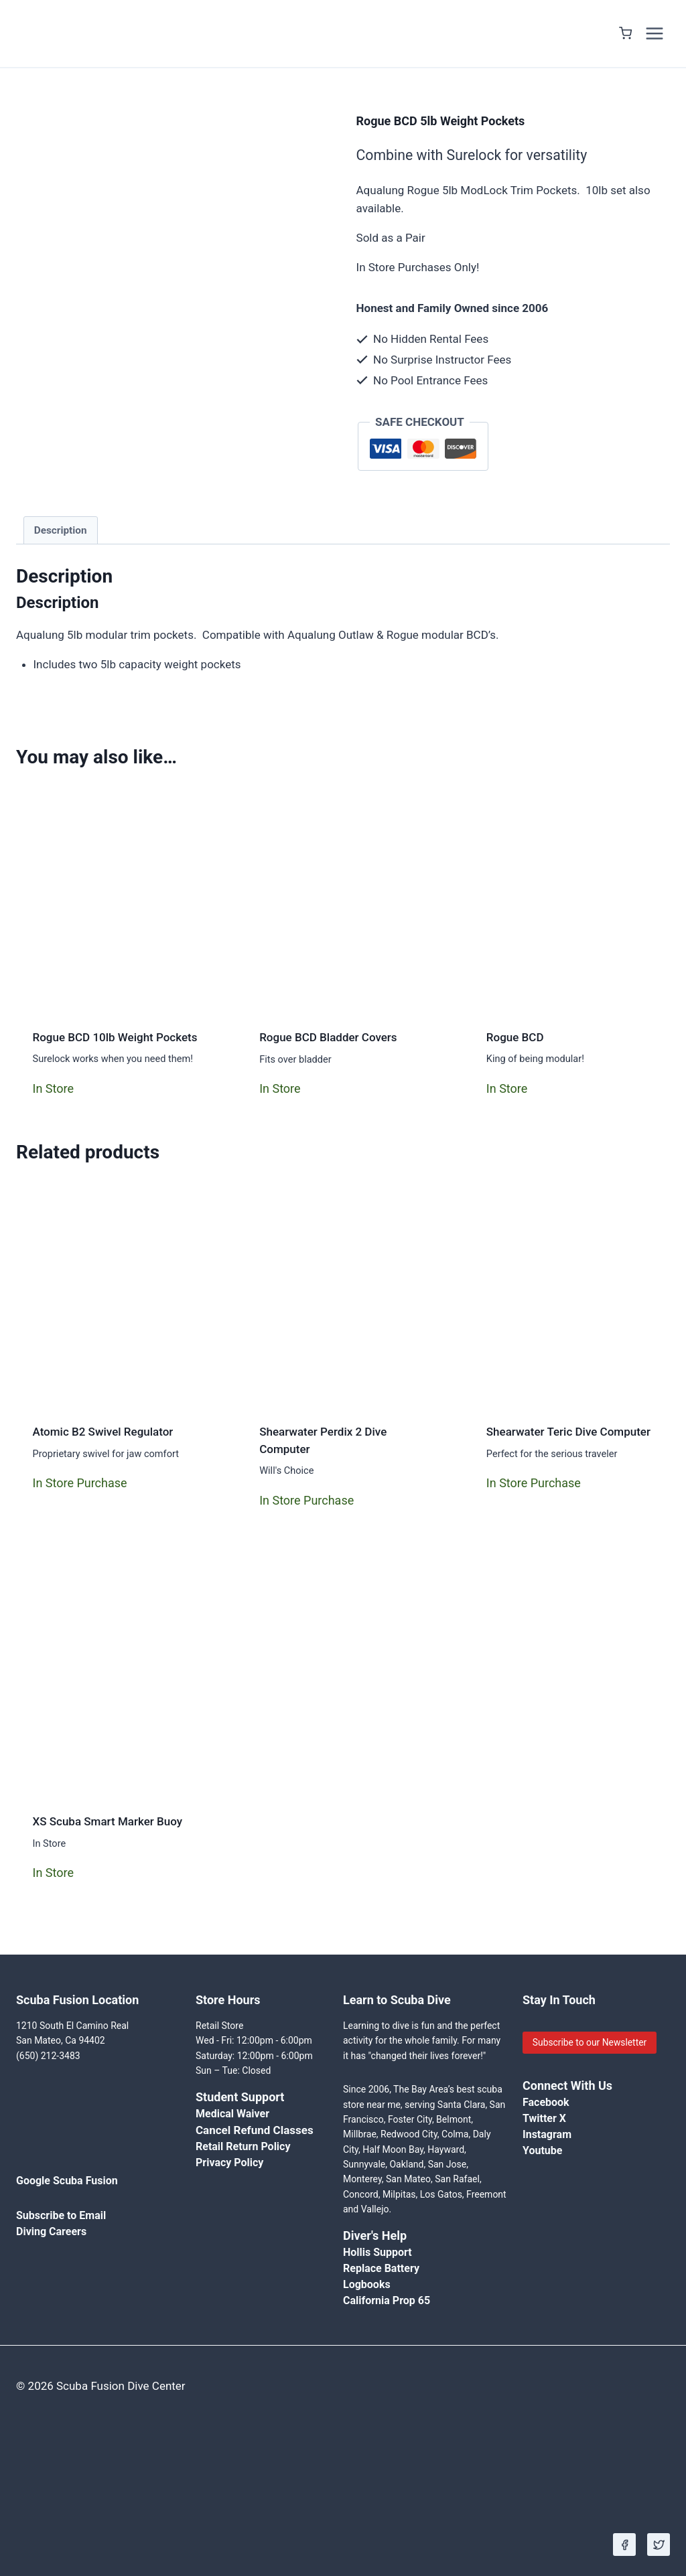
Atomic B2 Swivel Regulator (103, 1431)
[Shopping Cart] (625, 33)
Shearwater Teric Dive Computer (568, 1431)
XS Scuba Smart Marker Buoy (108, 1821)
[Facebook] (624, 2544)
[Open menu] (654, 33)
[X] (658, 2544)
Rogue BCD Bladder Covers (328, 1037)
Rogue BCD (515, 1037)
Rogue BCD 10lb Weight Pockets (115, 1037)
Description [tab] (60, 530)
